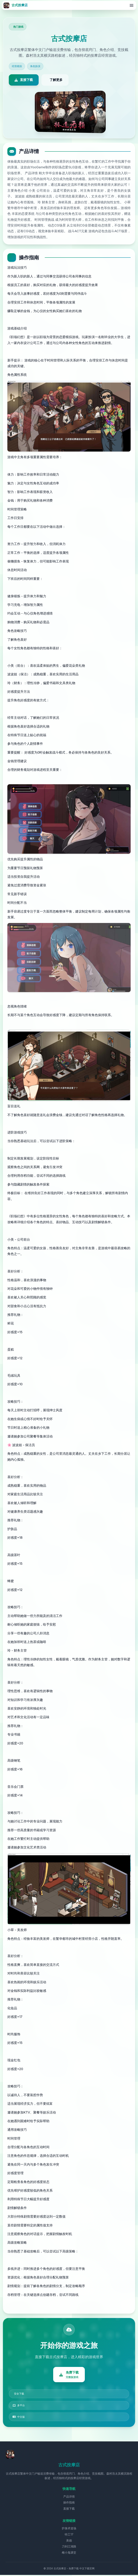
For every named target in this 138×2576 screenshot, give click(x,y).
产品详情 (69, 2497)
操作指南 (69, 2503)
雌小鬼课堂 (69, 2553)
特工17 (69, 2535)
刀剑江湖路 (69, 2547)
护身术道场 (69, 2529)
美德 (69, 2541)
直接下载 (69, 2509)
